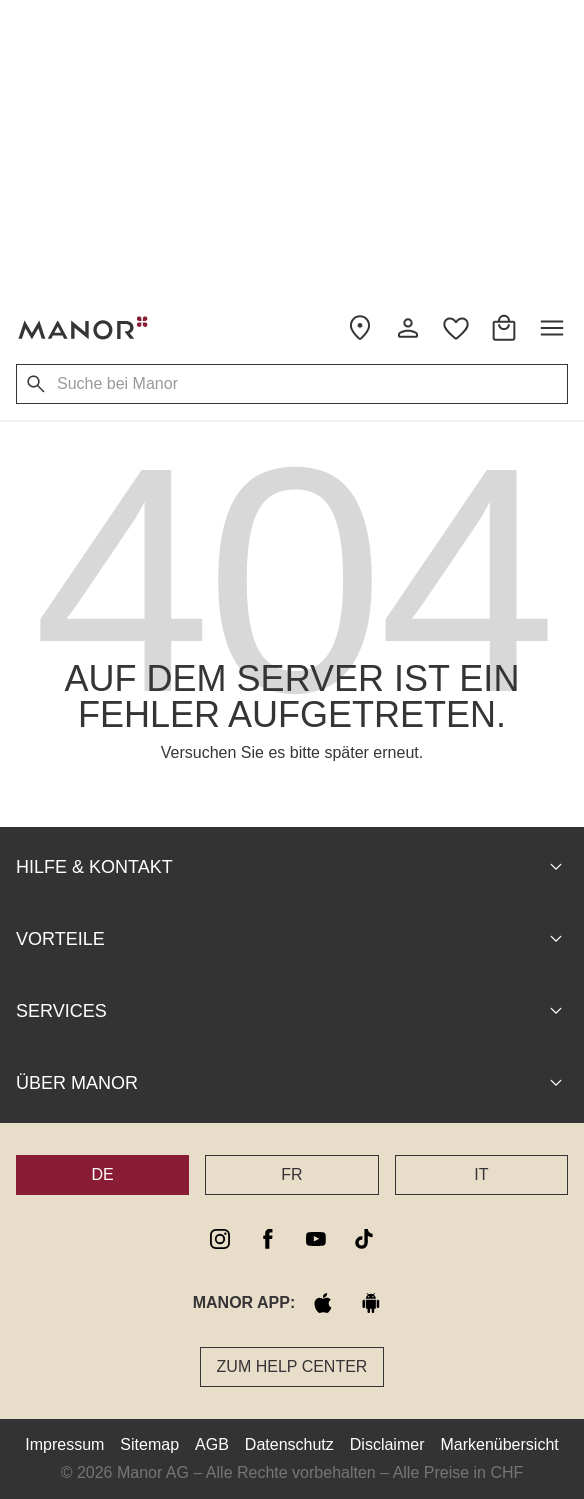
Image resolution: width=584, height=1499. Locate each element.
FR (291, 1174)
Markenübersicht (499, 1444)
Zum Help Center (292, 1366)
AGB (212, 1444)
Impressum (64, 1444)
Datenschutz (289, 1444)
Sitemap (149, 1444)
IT (481, 1174)
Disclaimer (387, 1444)
